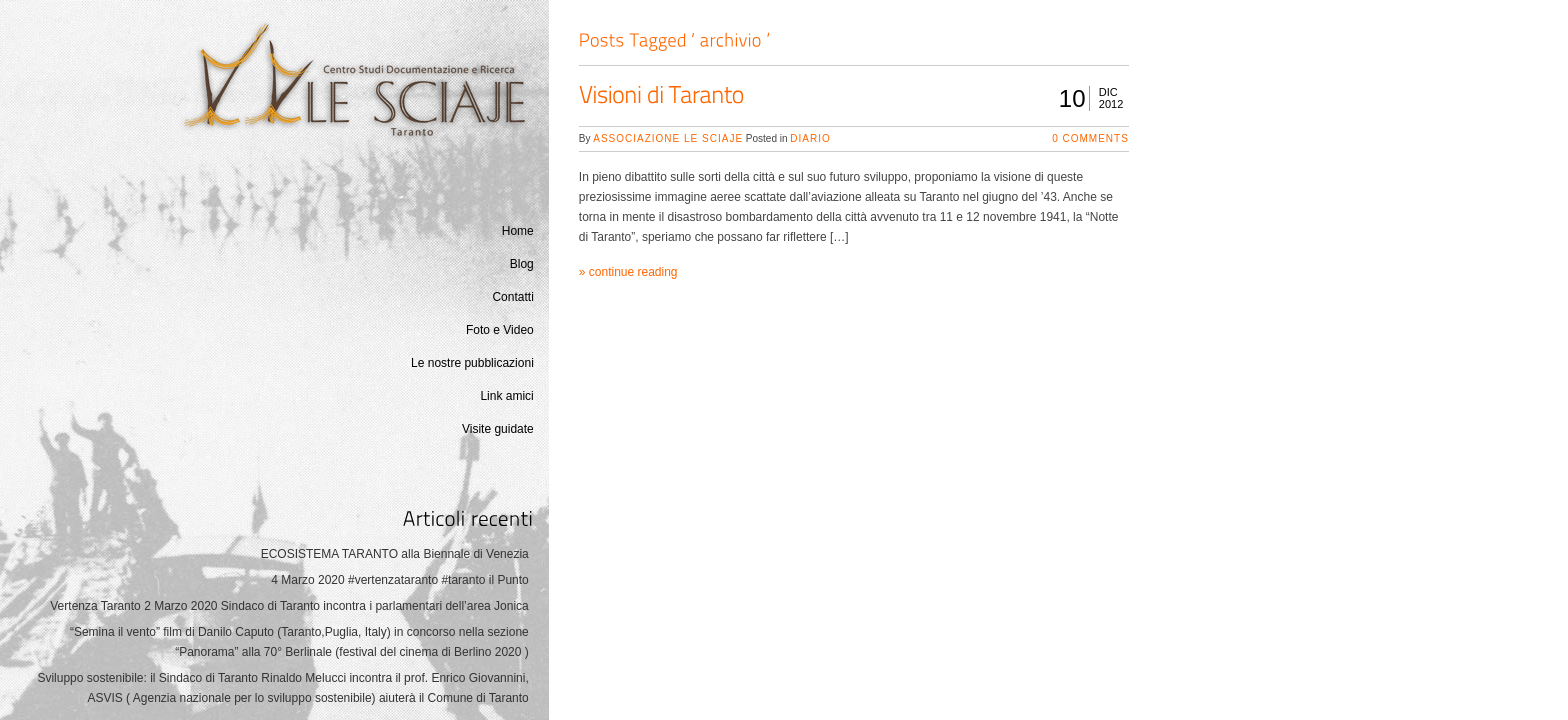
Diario (810, 138)
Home (518, 231)
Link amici (506, 396)
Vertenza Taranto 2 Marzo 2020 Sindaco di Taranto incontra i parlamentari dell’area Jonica (289, 606)
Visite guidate (498, 429)
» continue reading (628, 272)
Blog (522, 264)
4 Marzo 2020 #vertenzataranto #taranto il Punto (400, 580)
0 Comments (1090, 138)
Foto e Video (500, 330)
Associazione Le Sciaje (668, 138)
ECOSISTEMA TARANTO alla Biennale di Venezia (395, 554)
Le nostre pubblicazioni (472, 363)
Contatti (512, 297)
